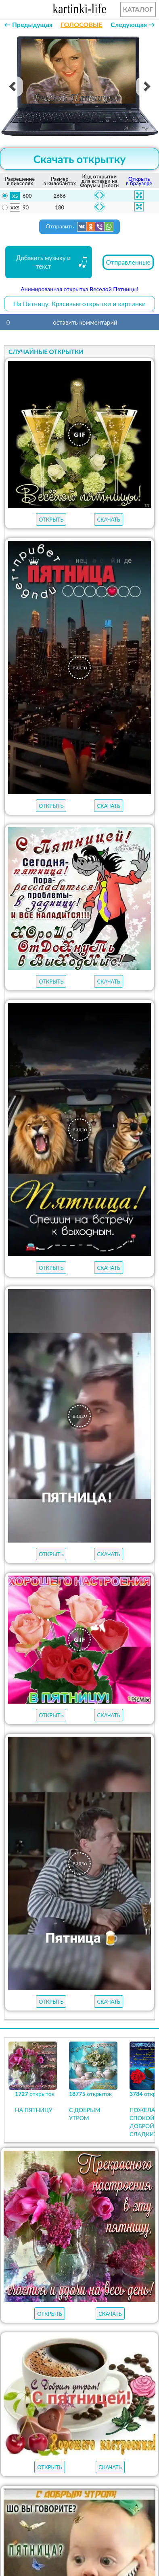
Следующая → (133, 24)
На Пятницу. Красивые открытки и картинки (79, 303)
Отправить (79, 227)
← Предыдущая (28, 24)
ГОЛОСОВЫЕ (81, 24)
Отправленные (128, 262)
